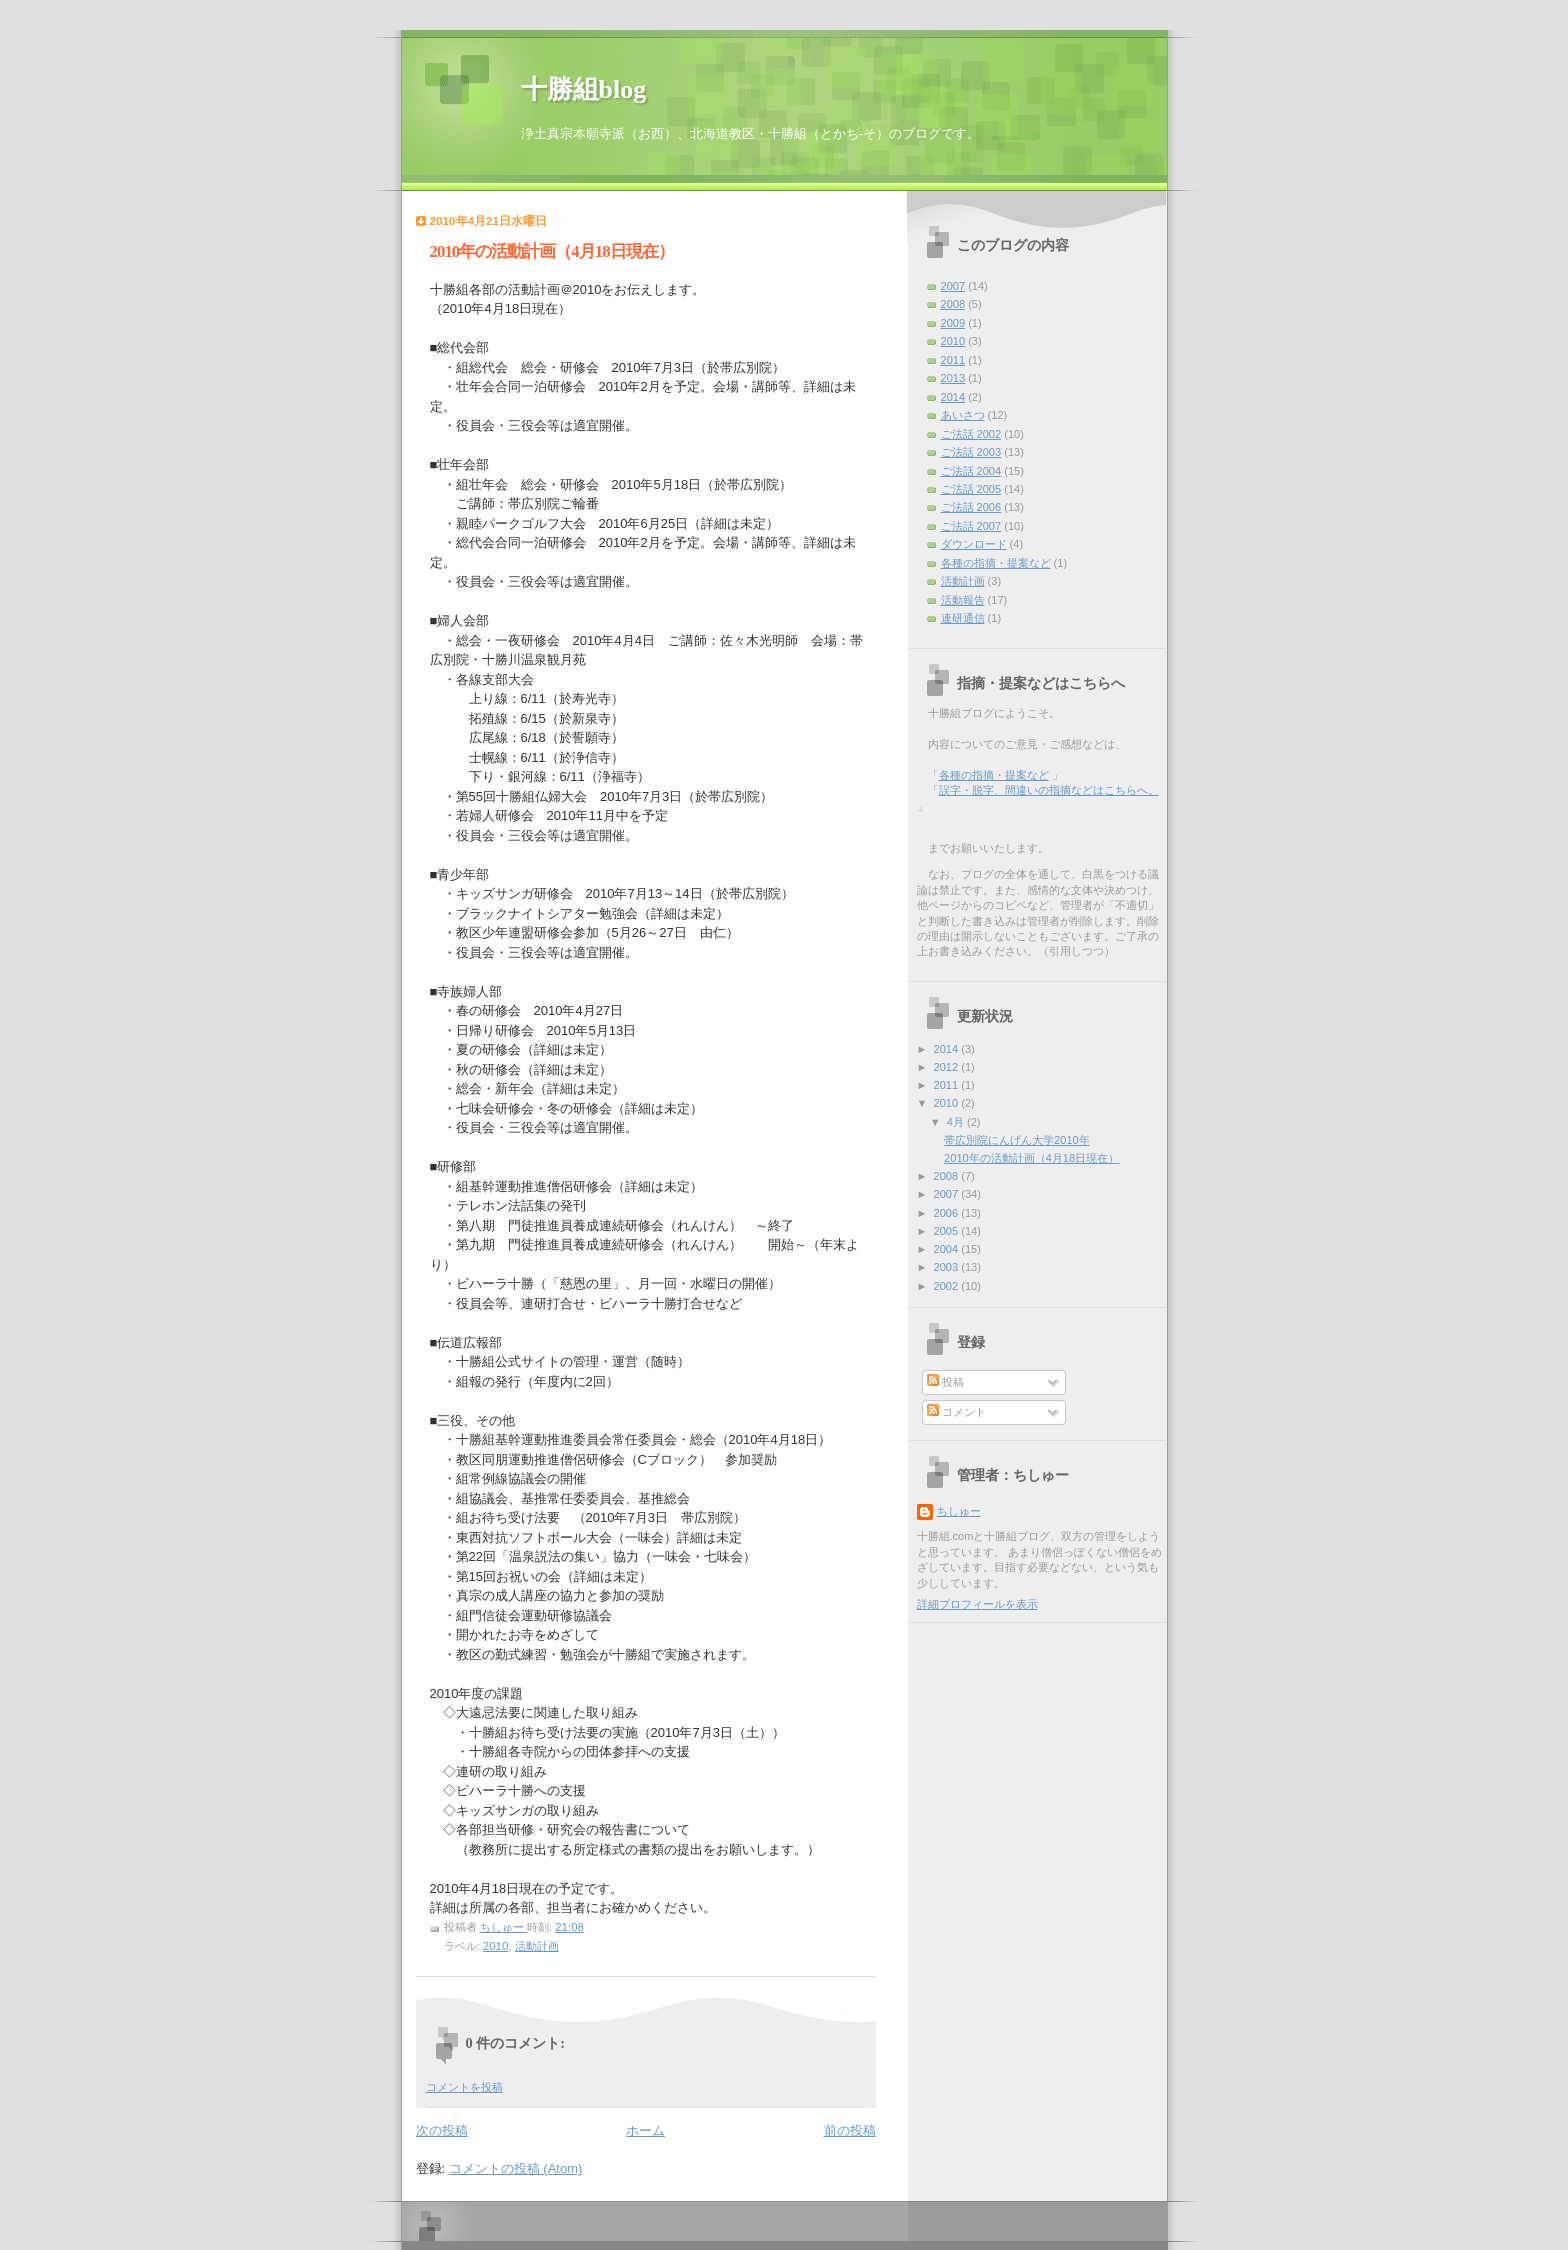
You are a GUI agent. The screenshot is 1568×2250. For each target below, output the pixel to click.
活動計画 (537, 1946)
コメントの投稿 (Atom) (516, 2168)
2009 (953, 323)
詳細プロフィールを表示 (977, 1604)
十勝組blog (584, 89)
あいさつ (963, 415)
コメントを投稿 (464, 2087)
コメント (956, 1412)
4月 (957, 1122)
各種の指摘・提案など (996, 563)
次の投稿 (442, 2130)
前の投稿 (850, 2130)
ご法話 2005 (971, 489)
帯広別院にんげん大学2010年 (1017, 1140)
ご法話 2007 (971, 526)
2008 (953, 304)
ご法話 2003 (971, 452)
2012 (948, 1067)
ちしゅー (959, 1511)
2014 (953, 397)
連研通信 (963, 618)
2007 (953, 286)
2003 (948, 1267)
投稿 (945, 1382)
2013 (953, 378)
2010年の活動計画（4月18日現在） (1031, 1158)
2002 (948, 1286)
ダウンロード (974, 544)
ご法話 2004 (971, 471)
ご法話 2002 (971, 434)
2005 (948, 1231)
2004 (948, 1249)
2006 (948, 1213)
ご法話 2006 (971, 507)
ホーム (645, 2130)
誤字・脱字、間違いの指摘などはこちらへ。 (1049, 790)
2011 (953, 360)
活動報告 (963, 600)
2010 (495, 1946)
